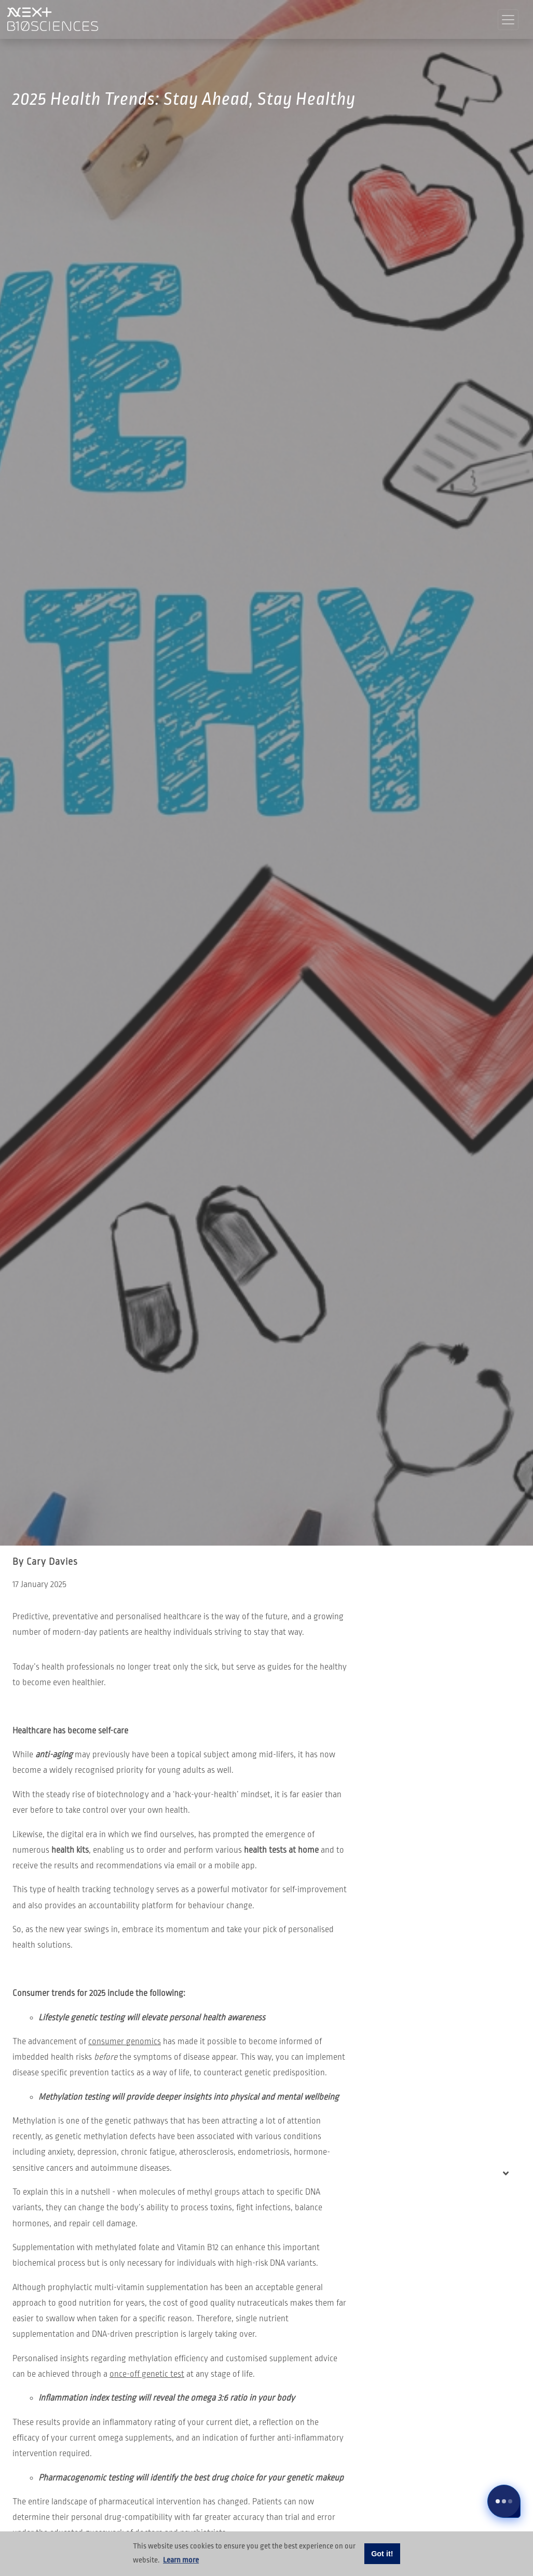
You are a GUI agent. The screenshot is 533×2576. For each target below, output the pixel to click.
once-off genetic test (147, 2374)
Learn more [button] (181, 2560)
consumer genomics (124, 2041)
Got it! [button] (382, 2554)
